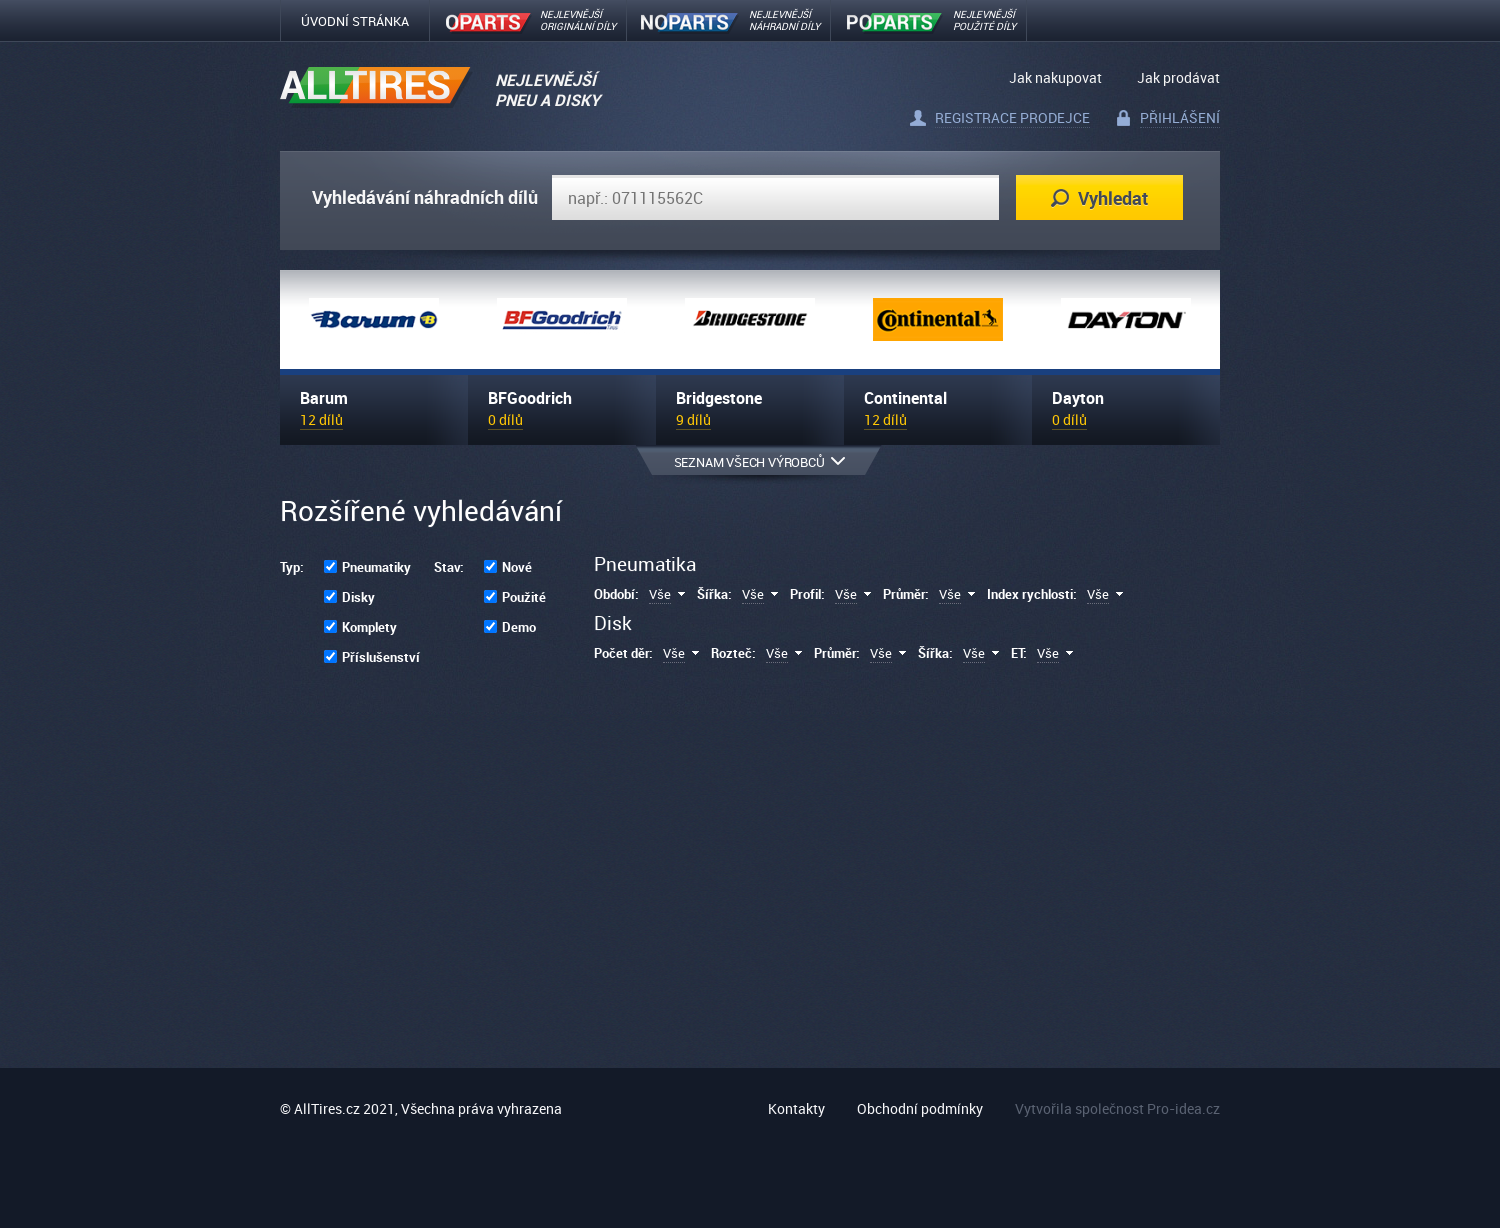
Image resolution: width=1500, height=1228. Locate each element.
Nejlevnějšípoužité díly (984, 20)
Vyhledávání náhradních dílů (425, 197)
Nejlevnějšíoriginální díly (578, 20)
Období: (616, 594)
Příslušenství (381, 657)
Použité (524, 597)
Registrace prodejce (1012, 117)
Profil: (807, 594)
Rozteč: (733, 653)
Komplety (369, 627)
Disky (358, 597)
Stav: (449, 567)
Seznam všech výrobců (759, 462)
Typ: (292, 567)
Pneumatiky (376, 567)
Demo (519, 627)
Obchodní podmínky (920, 1108)
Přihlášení (1180, 117)
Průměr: (906, 594)
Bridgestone (719, 398)
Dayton (1078, 398)
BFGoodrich (530, 398)
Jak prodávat (1178, 77)
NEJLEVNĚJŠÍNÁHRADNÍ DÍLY (784, 20)
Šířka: (714, 594)
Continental (905, 398)
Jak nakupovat (1055, 77)
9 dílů (693, 419)
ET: (1019, 653)
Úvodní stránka (355, 21)
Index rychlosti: (1032, 594)
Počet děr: (623, 653)
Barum (324, 398)
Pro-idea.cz (1183, 1108)
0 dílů (505, 419)
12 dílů (321, 419)
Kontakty (796, 1108)
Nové (517, 567)
